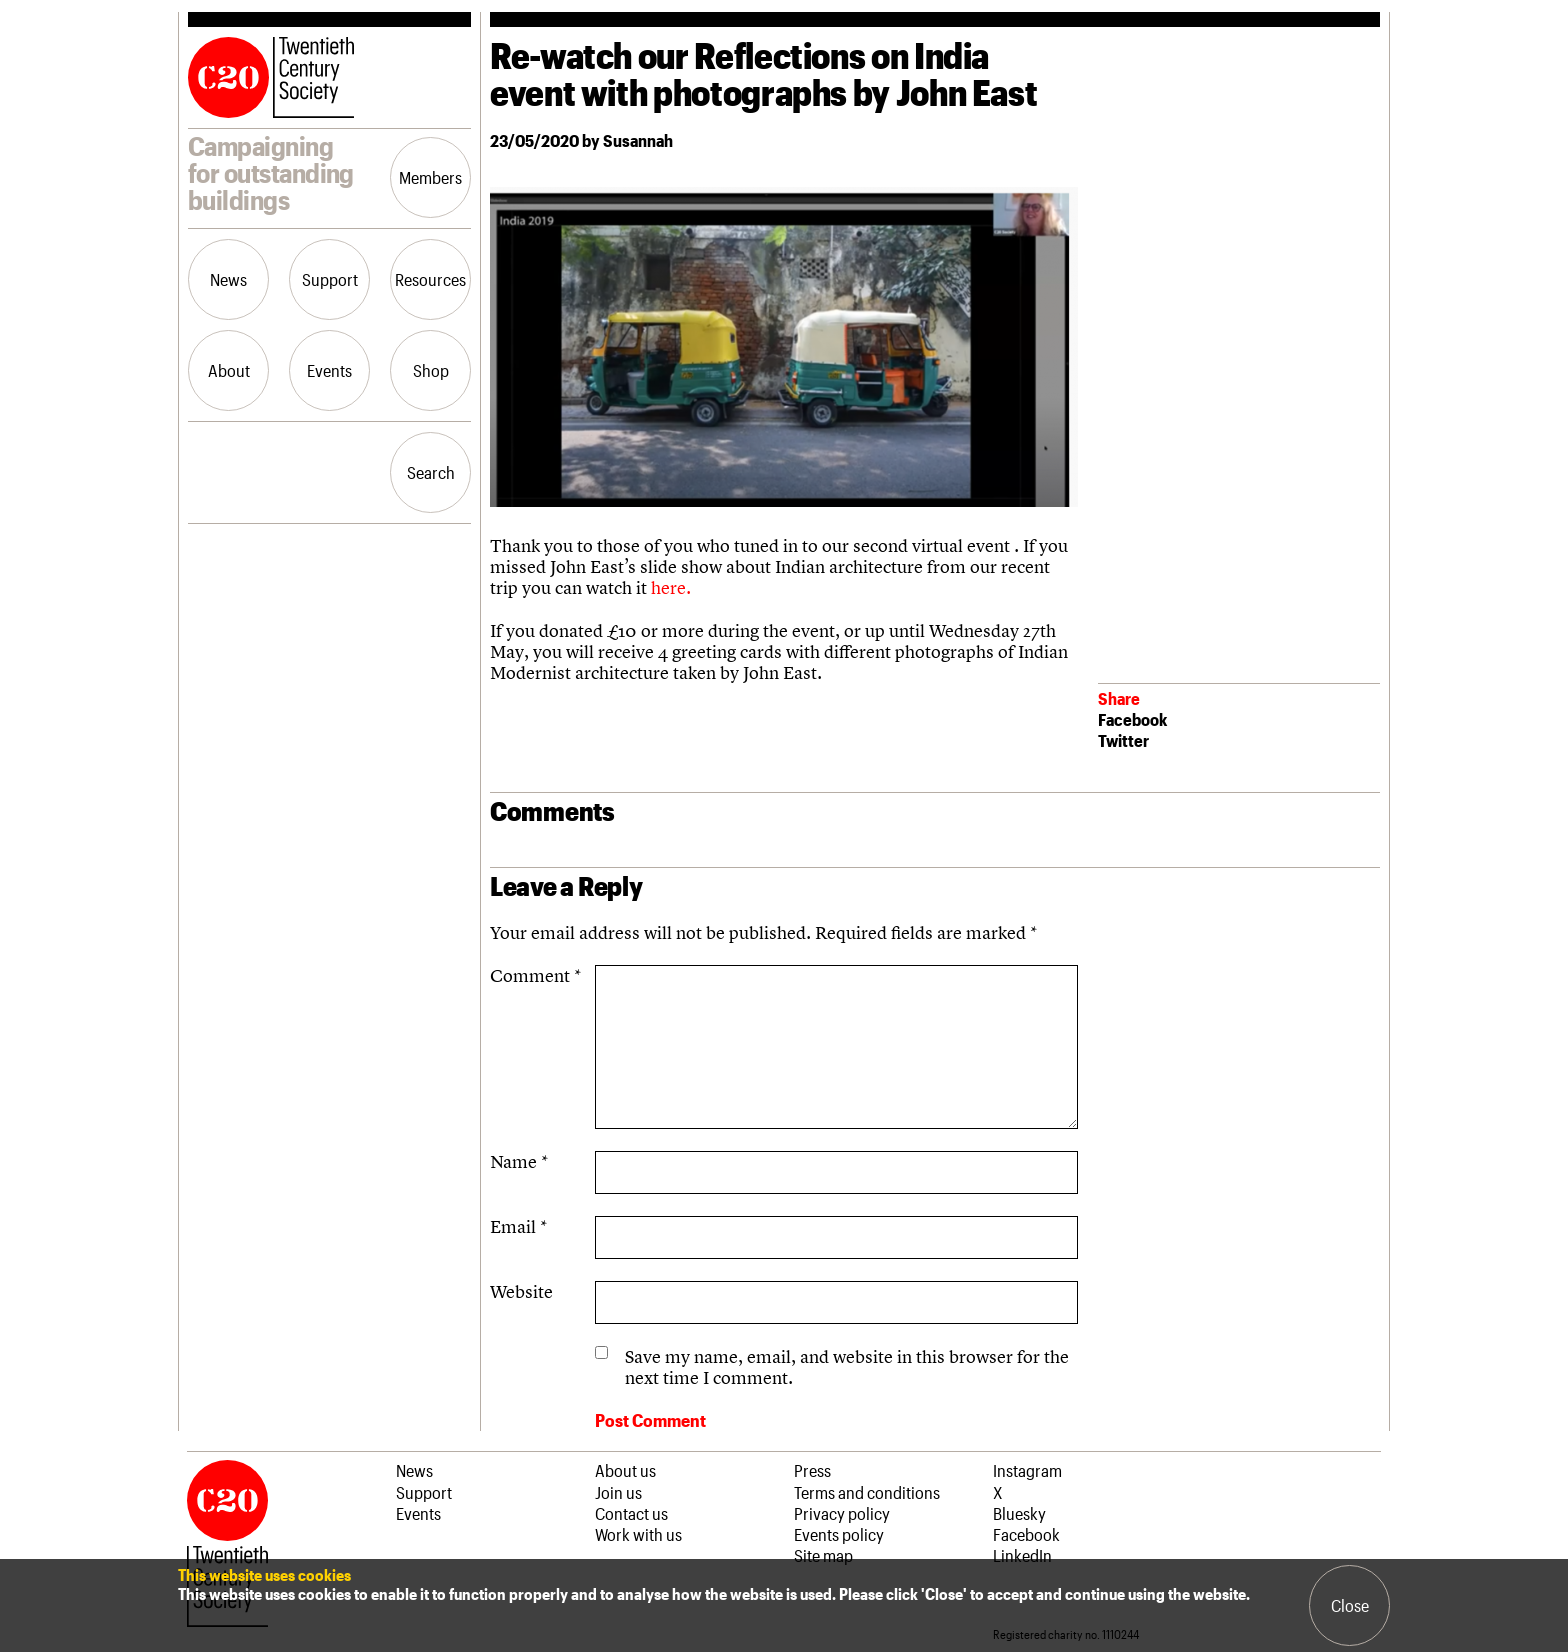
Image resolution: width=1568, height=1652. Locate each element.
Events (329, 370)
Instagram (1027, 1470)
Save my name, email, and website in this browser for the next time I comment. (847, 1367)
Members (430, 177)
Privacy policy (842, 1513)
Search (431, 472)
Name (519, 1161)
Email (518, 1226)
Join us (618, 1492)
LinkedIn (1022, 1555)
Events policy (839, 1534)
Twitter (1123, 740)
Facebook (1132, 719)
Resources (430, 279)
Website (521, 1291)
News (228, 279)
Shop (431, 370)
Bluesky (1019, 1513)
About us (625, 1470)
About (229, 370)
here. (671, 587)
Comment (535, 975)
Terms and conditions (867, 1492)
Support (330, 279)
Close (1350, 1605)
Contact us (631, 1513)
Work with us (638, 1534)
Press (812, 1470)
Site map (823, 1555)
